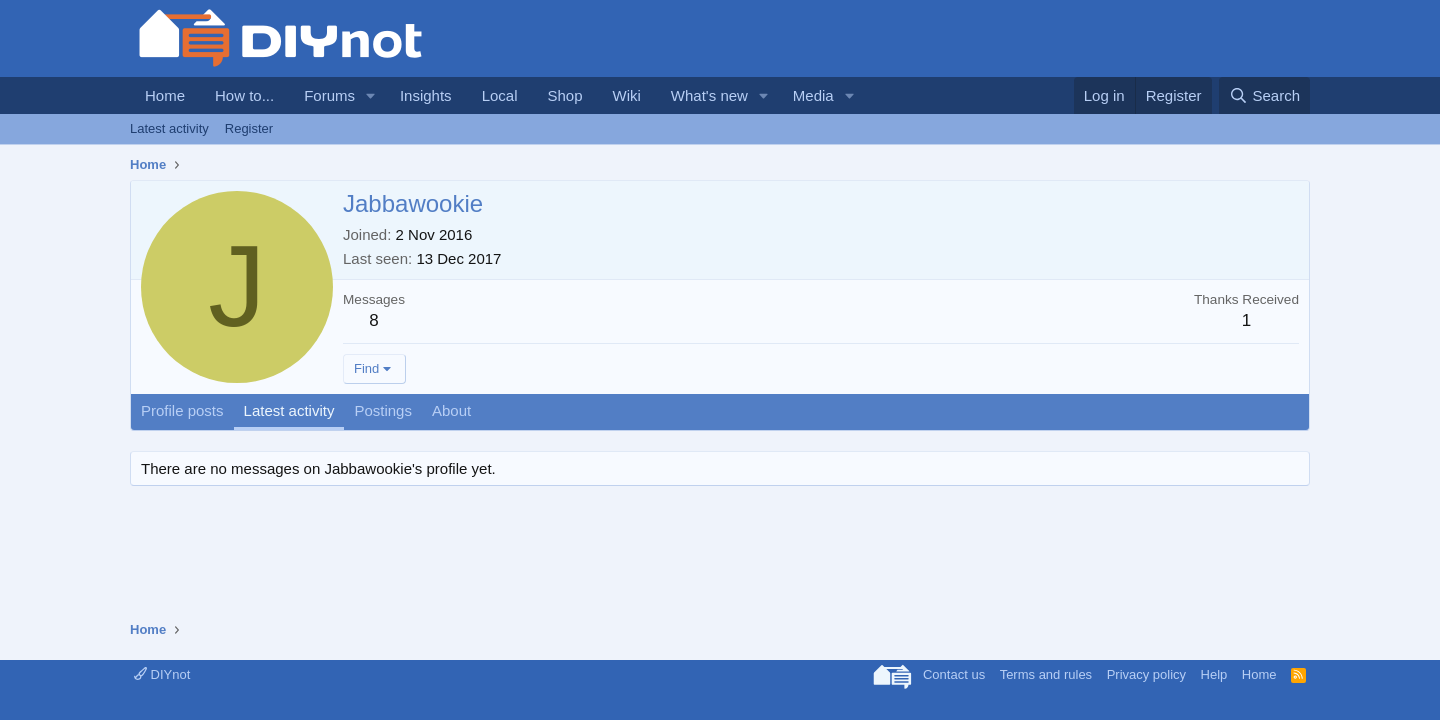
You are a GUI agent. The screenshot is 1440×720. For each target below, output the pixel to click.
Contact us (954, 674)
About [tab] (451, 410)
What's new (709, 95)
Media (813, 95)
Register (249, 128)
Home (165, 95)
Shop (564, 95)
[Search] (1264, 95)
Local (500, 95)
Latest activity (169, 128)
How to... (244, 95)
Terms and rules (1046, 674)
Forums (329, 95)
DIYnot (162, 674)
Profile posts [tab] (182, 410)
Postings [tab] (383, 410)
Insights (426, 95)
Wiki (627, 95)
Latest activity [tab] (289, 410)
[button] (371, 95)
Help (1214, 674)
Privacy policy (1146, 674)
